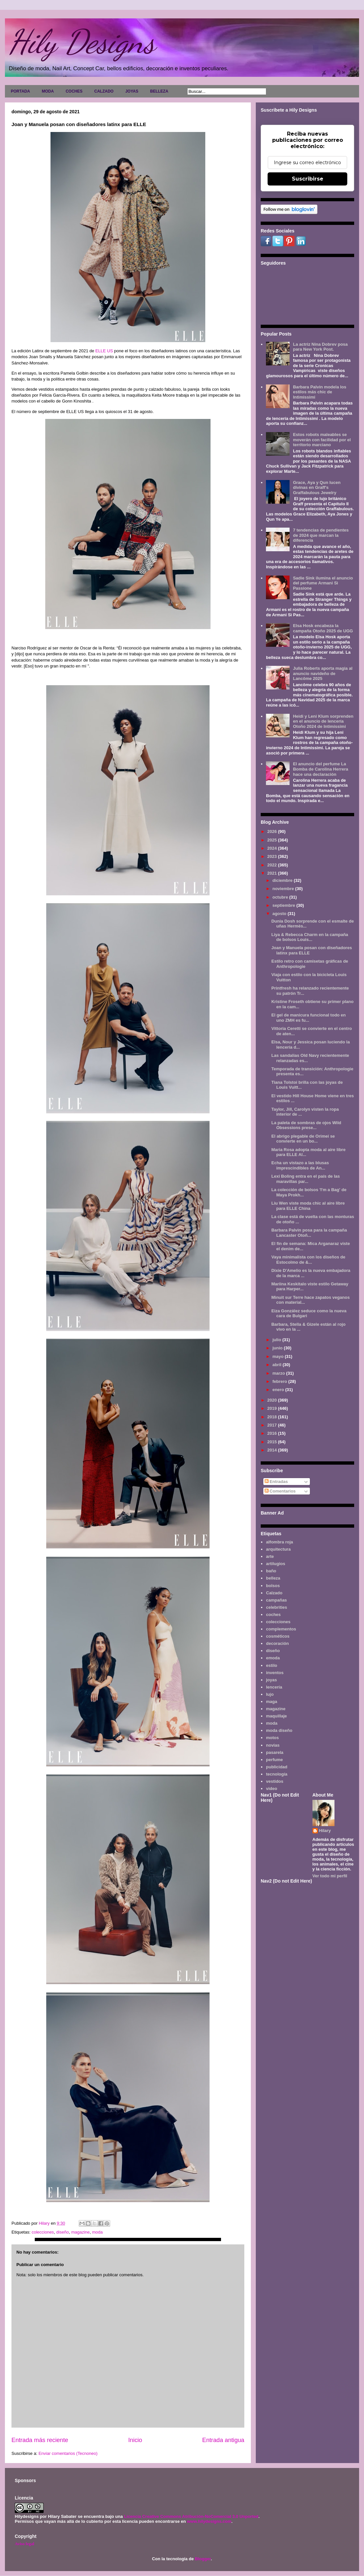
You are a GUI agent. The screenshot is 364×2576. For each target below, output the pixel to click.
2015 (272, 1441)
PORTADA (20, 91)
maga (271, 1701)
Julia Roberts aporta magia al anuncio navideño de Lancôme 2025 (322, 673)
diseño (62, 2232)
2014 (272, 1450)
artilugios (275, 1563)
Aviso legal (24, 2543)
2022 (272, 864)
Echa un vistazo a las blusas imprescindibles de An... (300, 1165)
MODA (48, 91)
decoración (277, 1643)
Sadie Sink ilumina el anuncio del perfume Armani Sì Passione (323, 583)
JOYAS (131, 91)
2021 (272, 873)
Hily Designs (81, 41)
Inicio (135, 2440)
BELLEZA (159, 91)
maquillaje (276, 1716)
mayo (279, 1356)
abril (278, 1364)
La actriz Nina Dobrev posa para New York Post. (320, 347)
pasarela (274, 1752)
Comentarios (280, 1491)
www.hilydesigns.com (209, 2521)
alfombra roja (279, 1541)
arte (270, 1556)
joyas (271, 1679)
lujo (269, 1694)
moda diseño (279, 1730)
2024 (272, 848)
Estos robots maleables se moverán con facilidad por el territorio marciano (322, 439)
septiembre (284, 905)
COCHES (74, 91)
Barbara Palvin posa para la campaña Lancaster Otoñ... (309, 1233)
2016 (272, 1433)
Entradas (276, 1481)
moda (97, 2232)
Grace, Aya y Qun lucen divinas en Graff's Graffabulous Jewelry (316, 487)
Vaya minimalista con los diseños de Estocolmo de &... (308, 1260)
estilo (271, 1665)
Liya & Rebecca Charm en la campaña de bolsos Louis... (309, 937)
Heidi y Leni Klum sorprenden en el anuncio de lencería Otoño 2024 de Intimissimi (323, 721)
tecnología (276, 1774)
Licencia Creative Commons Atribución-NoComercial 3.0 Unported (191, 2516)
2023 (272, 856)
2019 (272, 1408)
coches (273, 1614)
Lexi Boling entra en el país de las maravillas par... (305, 1179)
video (271, 1788)
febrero (280, 1381)
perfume (274, 1759)
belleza (273, 1578)
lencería (274, 1687)
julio (277, 1339)
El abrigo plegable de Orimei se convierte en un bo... (303, 1139)
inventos (274, 1672)
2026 (272, 831)
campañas (276, 1600)
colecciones (42, 2232)
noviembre (284, 888)
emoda (273, 1657)
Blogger (203, 2558)
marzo (279, 1373)
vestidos (274, 1781)
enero (279, 1389)
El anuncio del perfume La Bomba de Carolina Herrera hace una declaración (320, 768)
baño (271, 1570)
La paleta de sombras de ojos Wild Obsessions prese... (306, 1125)
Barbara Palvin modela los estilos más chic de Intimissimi (319, 392)
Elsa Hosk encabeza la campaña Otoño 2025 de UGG (323, 628)
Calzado (274, 1592)
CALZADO (103, 91)
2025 (272, 840)
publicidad (276, 1766)
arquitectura (278, 1549)
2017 (272, 1425)
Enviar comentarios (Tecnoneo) (67, 2453)
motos (272, 1737)
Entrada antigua (223, 2440)
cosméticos (278, 1636)
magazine (80, 2232)
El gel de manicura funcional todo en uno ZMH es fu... (308, 1018)
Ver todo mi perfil (330, 1875)
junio (278, 1347)
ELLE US (104, 350)
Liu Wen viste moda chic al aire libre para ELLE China (308, 1206)
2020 (272, 1400)
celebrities (276, 1607)
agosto (280, 913)
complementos (281, 1628)
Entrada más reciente (39, 2440)
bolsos (273, 1585)
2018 (272, 1416)
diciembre (283, 880)
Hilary (325, 1830)
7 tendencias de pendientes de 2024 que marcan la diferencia (321, 535)
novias (272, 1745)
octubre (281, 897)
